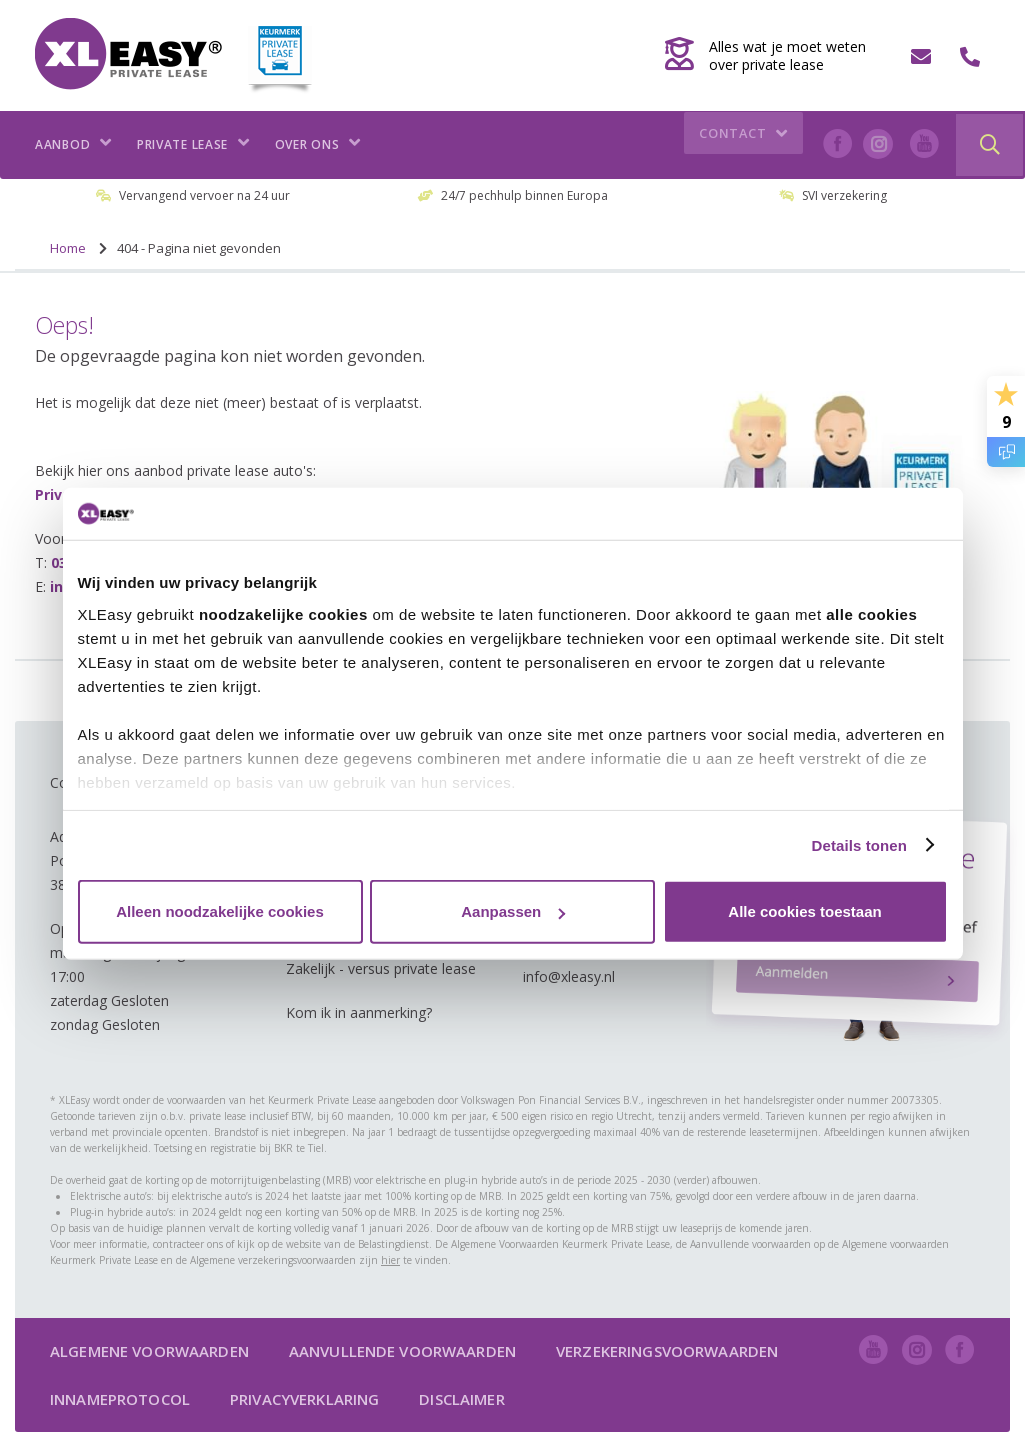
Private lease (193, 144)
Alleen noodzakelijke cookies (220, 911)
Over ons (318, 144)
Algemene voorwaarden (149, 1351)
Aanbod (73, 144)
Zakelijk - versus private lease (381, 968)
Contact (746, 145)
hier (390, 1260)
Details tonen (859, 844)
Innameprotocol (120, 1399)
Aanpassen (513, 911)
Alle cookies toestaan (804, 911)
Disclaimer (461, 1399)
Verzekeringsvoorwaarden (667, 1351)
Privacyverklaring (304, 1399)
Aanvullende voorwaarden (402, 1351)
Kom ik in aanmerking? (359, 1012)
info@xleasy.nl (569, 976)
